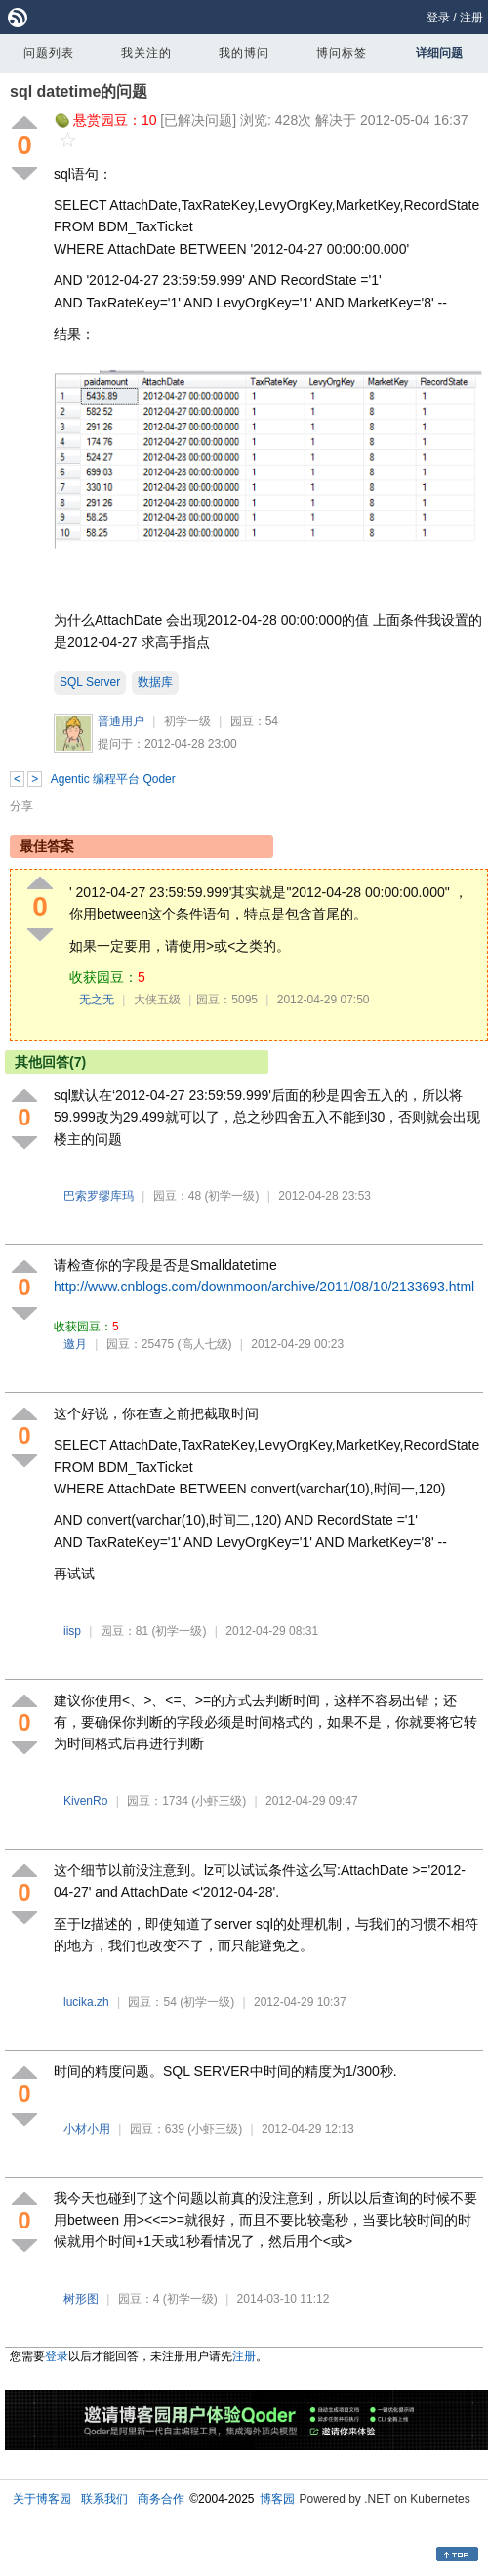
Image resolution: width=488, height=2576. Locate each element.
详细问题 (439, 53)
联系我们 (104, 2499)
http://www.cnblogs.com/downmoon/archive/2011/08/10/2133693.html (264, 1286)
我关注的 (146, 53)
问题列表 (48, 53)
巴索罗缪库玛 (98, 1196)
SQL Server (90, 682)
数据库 (155, 682)
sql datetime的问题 (78, 91)
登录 (438, 17)
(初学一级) (231, 1196)
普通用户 (121, 721)
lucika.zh (86, 2002)
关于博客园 (42, 2499)
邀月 (75, 1344)
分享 (21, 806)
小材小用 (86, 2129)
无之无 (96, 999)
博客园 (277, 2499)
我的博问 (244, 53)
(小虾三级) (218, 1801)
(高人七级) (205, 1344)
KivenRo (85, 1801)
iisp (72, 1631)
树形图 (81, 2299)
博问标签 (341, 53)
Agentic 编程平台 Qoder (113, 779)
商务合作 (161, 2499)
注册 (471, 17)
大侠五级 (157, 999)
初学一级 (187, 721)
